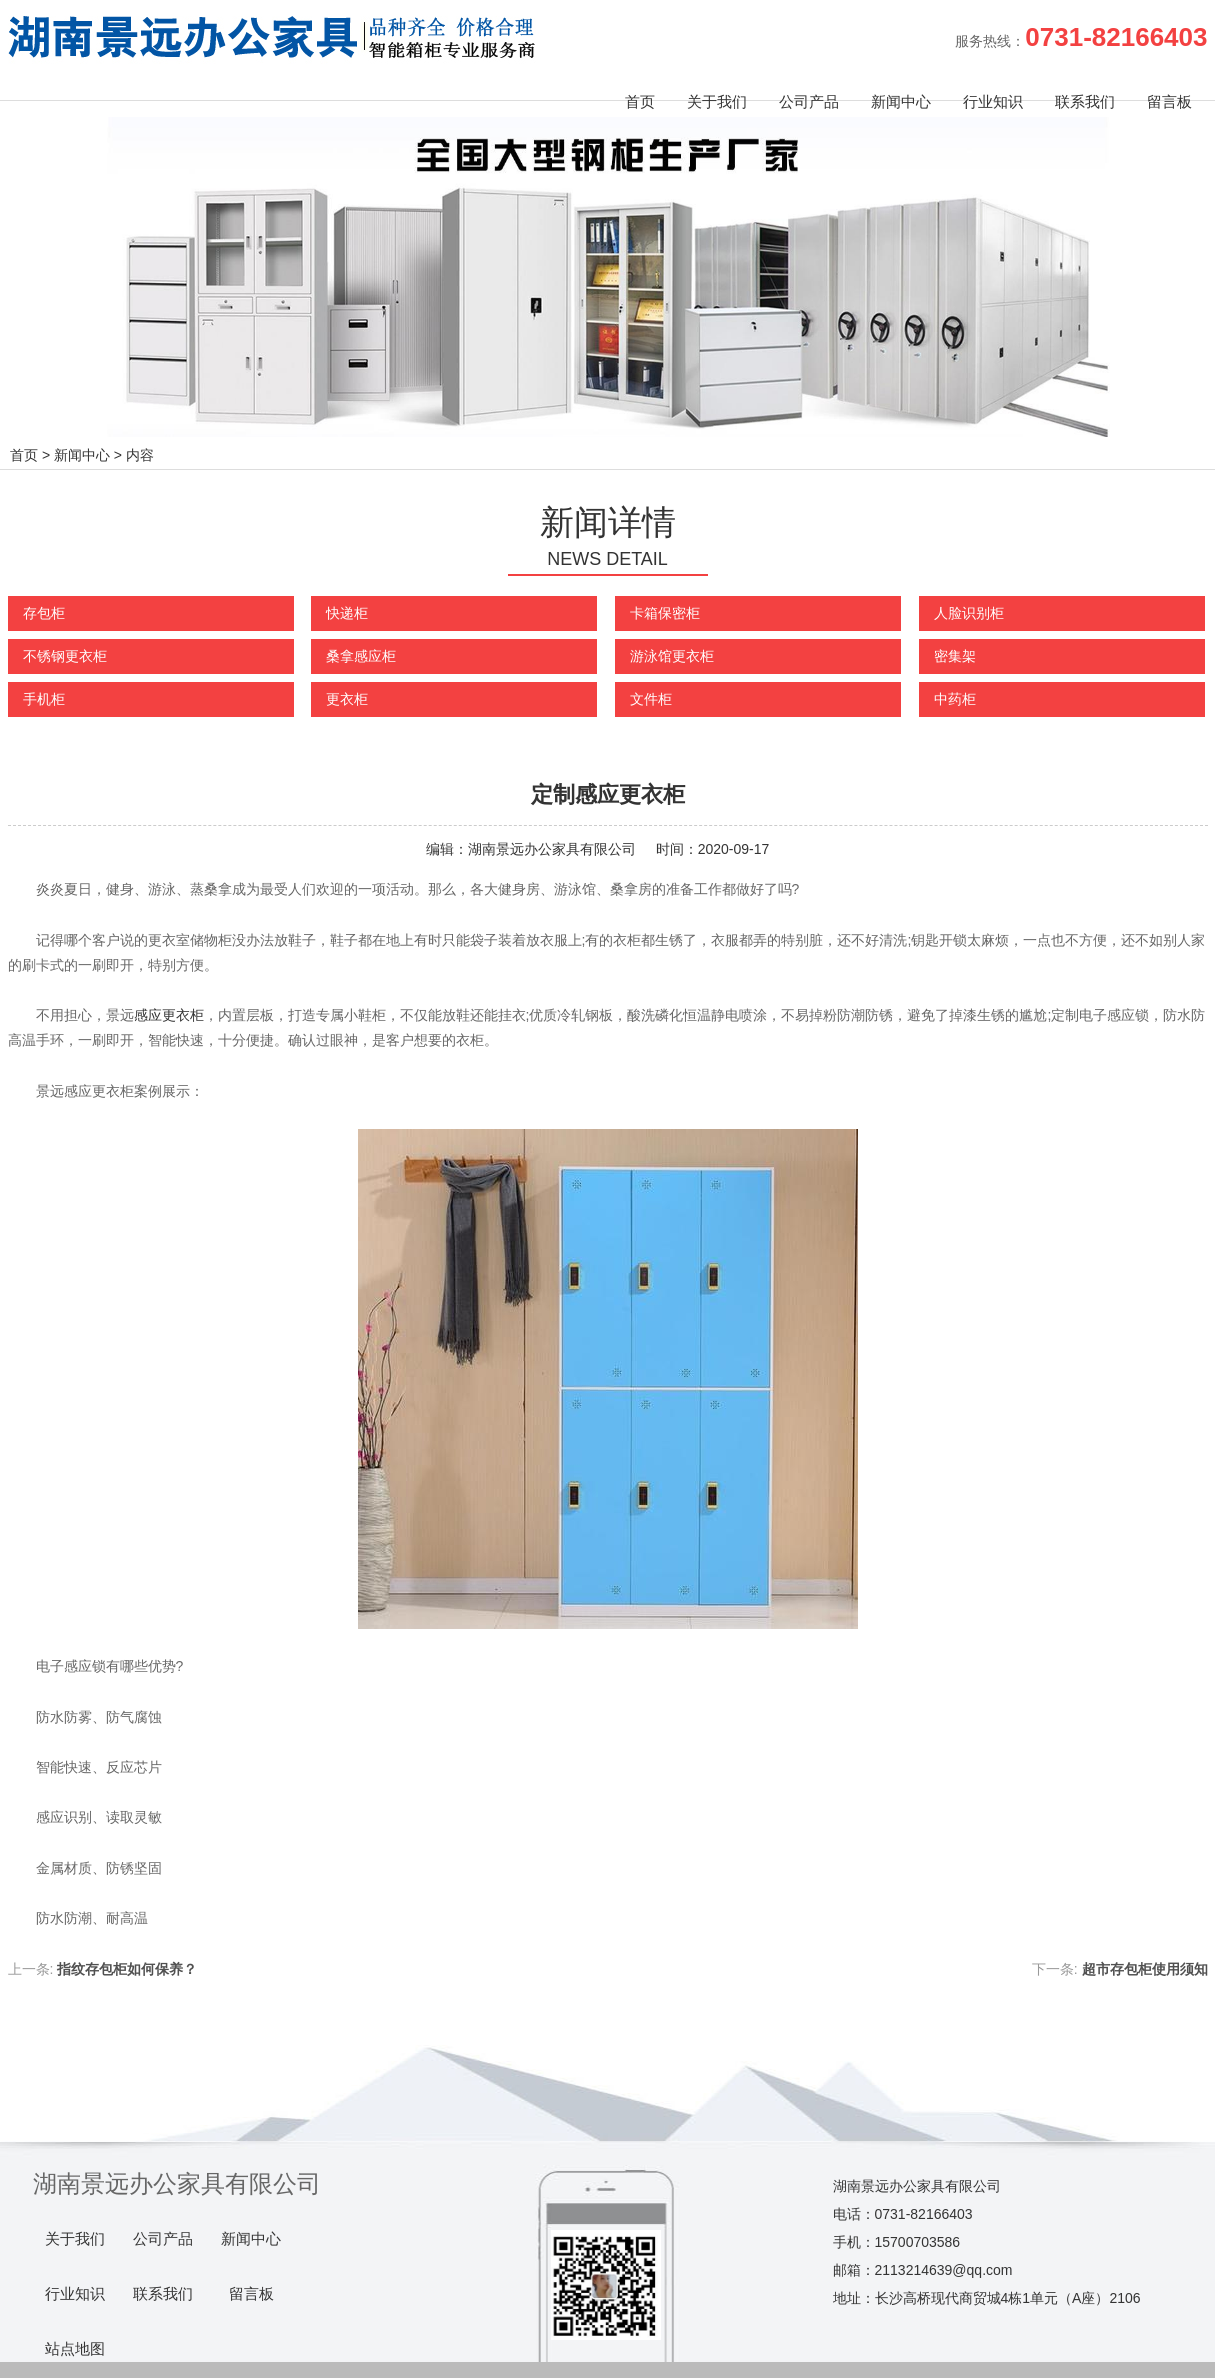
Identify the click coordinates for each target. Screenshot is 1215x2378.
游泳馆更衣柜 (672, 656)
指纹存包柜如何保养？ (127, 1969)
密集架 (955, 656)
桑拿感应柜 (361, 656)
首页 (640, 101)
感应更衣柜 (169, 1015)
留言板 (1169, 101)
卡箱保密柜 (665, 613)
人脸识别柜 (969, 613)
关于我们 (717, 101)
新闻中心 (901, 101)
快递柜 (347, 613)
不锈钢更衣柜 (65, 656)
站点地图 (75, 2349)
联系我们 (1085, 101)
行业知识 (993, 101)
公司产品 (809, 101)
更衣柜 (347, 699)
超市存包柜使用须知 (1145, 1969)
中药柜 (955, 699)
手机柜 (44, 699)
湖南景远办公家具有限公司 (552, 849)
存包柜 (44, 613)
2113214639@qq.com (944, 2270)
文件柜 (651, 699)
